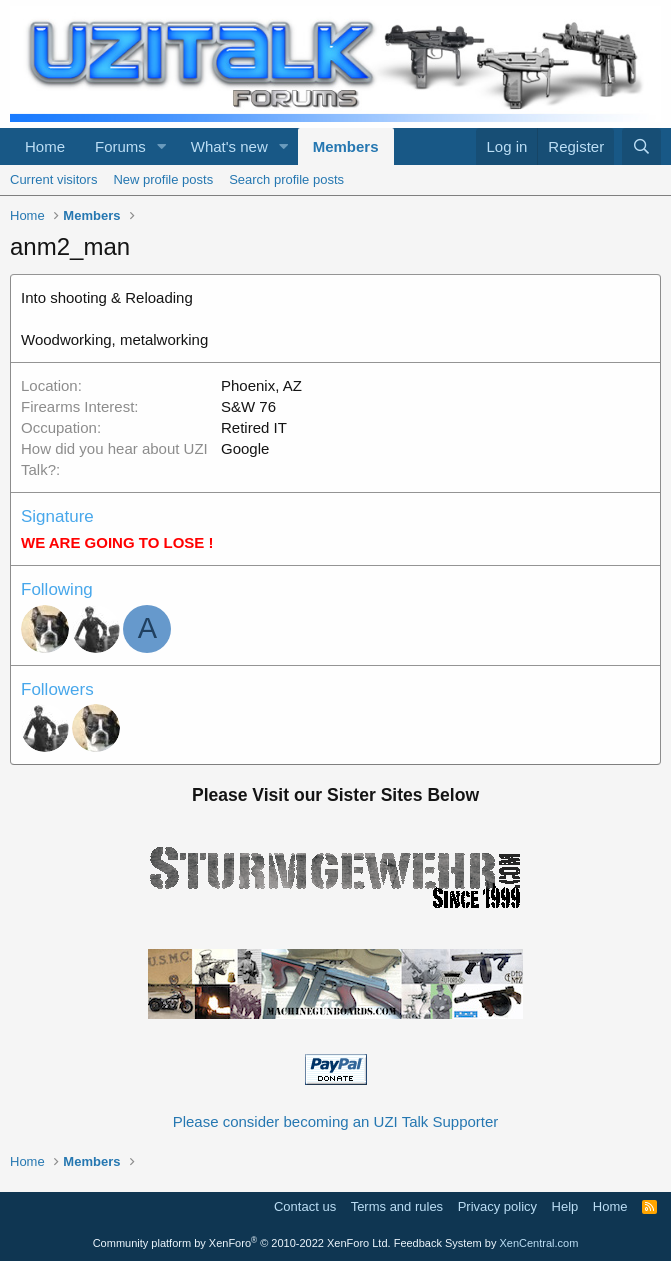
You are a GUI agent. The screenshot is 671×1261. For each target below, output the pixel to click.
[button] (162, 146)
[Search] (641, 146)
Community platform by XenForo (242, 1243)
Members (346, 146)
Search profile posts (286, 179)
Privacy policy (497, 1206)
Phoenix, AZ (261, 385)
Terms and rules (397, 1206)
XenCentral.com (538, 1243)
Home (45, 146)
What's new (229, 146)
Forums (120, 146)
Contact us (305, 1206)
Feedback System (438, 1243)
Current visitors (53, 179)
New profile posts (163, 179)
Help (565, 1206)
